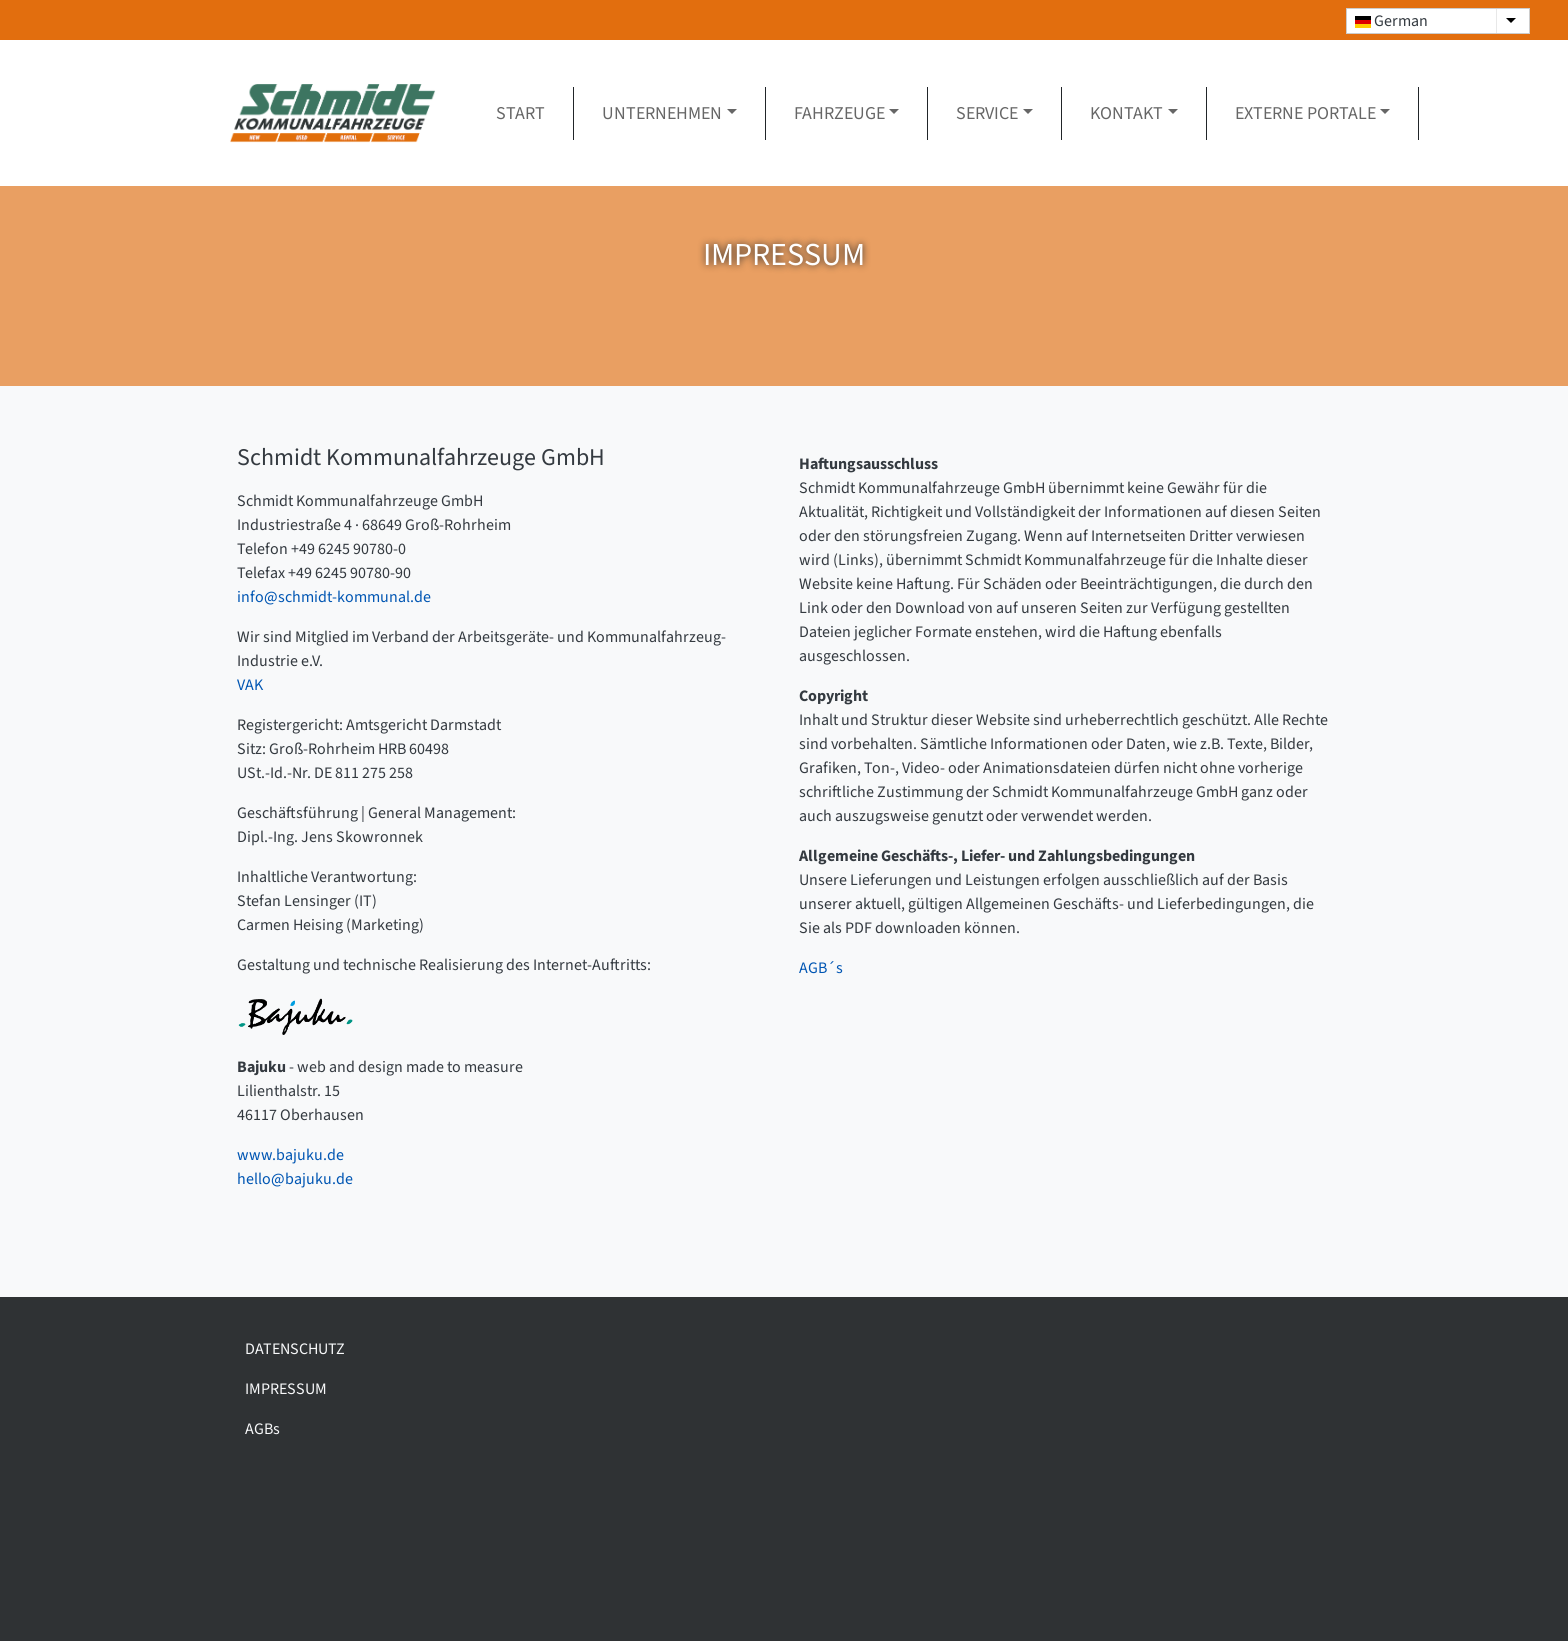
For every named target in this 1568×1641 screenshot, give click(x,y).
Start (520, 113)
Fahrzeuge (839, 113)
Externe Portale (1305, 113)
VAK (250, 685)
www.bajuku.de (290, 1155)
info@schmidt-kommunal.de (334, 597)
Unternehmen (662, 113)
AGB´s (821, 968)
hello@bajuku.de (295, 1179)
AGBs (262, 1429)
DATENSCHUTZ (295, 1349)
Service (987, 113)
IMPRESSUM (286, 1389)
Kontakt (1126, 113)
